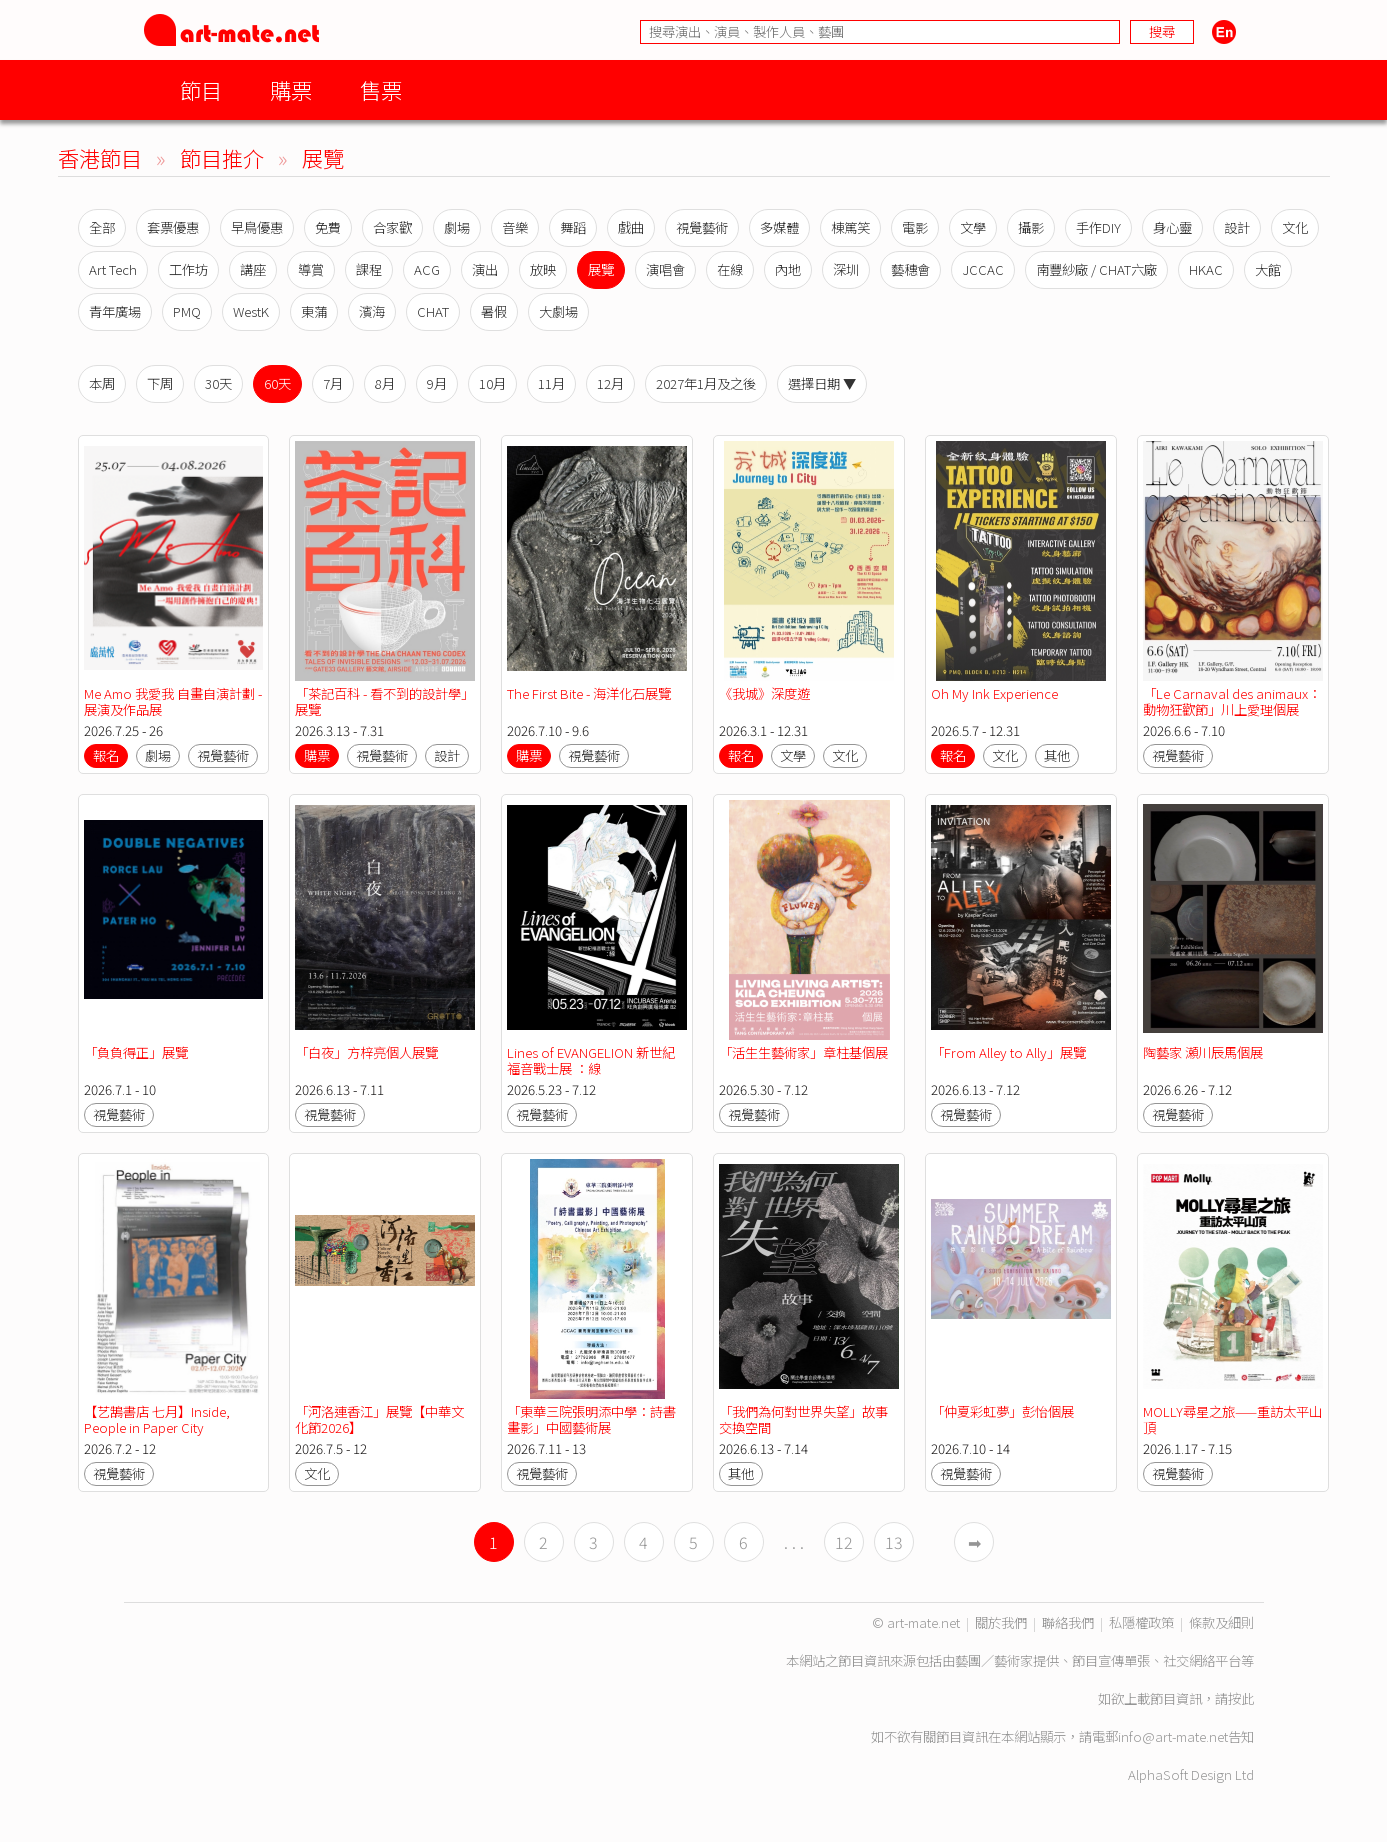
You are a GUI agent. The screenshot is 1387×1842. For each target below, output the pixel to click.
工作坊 (188, 269)
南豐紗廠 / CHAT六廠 (1096, 269)
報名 (106, 755)
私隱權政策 (1141, 1622)
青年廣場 (115, 311)
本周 (102, 383)
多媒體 (779, 227)
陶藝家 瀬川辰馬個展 (1203, 1052)
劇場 (457, 227)
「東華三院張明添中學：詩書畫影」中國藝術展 (591, 1419)
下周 (160, 383)
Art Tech (113, 269)
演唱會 (665, 269)
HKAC (1206, 269)
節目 (201, 89)
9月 (437, 383)
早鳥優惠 (257, 227)
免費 (328, 227)
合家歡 (392, 227)
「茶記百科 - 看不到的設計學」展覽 (384, 701)
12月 (610, 383)
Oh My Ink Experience (994, 693)
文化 (1295, 227)
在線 (730, 269)
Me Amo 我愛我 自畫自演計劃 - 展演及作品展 (173, 701)
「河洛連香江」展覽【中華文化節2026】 (379, 1419)
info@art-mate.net (1173, 1736)
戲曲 (631, 227)
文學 (973, 227)
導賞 (311, 269)
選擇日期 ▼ (822, 383)
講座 (253, 269)
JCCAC (983, 269)
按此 (1241, 1698)
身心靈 (1172, 227)
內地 (788, 269)
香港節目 (100, 157)
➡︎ (974, 1542)
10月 (492, 383)
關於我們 (1001, 1622)
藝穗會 (910, 269)
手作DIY (1098, 227)
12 (844, 1542)
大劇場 (558, 311)
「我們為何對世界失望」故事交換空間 (803, 1419)
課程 (369, 269)
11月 (551, 383)
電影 (915, 227)
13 (894, 1542)
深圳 (846, 269)
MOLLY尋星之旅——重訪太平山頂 (1232, 1419)
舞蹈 (573, 227)
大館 (1268, 269)
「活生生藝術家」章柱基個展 (803, 1052)
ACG (427, 269)
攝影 (1031, 227)
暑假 (494, 311)
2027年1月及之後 (706, 383)
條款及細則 (1221, 1622)
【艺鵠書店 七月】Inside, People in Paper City (157, 1419)
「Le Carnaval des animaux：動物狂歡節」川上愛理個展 (1232, 701)
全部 (102, 227)
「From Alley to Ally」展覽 (1008, 1052)
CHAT (433, 311)
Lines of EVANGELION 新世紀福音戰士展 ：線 (591, 1060)
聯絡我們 (1068, 1622)
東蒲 (314, 311)
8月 (385, 383)
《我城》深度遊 (764, 693)
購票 (291, 89)
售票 (381, 89)
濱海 (372, 311)
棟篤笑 (850, 227)
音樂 (515, 227)
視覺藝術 (702, 227)
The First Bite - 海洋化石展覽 (589, 693)
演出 (485, 269)
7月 (333, 383)
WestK (251, 311)
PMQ (187, 311)
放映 (543, 269)
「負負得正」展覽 (136, 1052)
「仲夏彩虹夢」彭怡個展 (1002, 1411)
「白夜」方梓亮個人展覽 (366, 1052)
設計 (1237, 227)
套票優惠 (173, 227)
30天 (218, 383)
